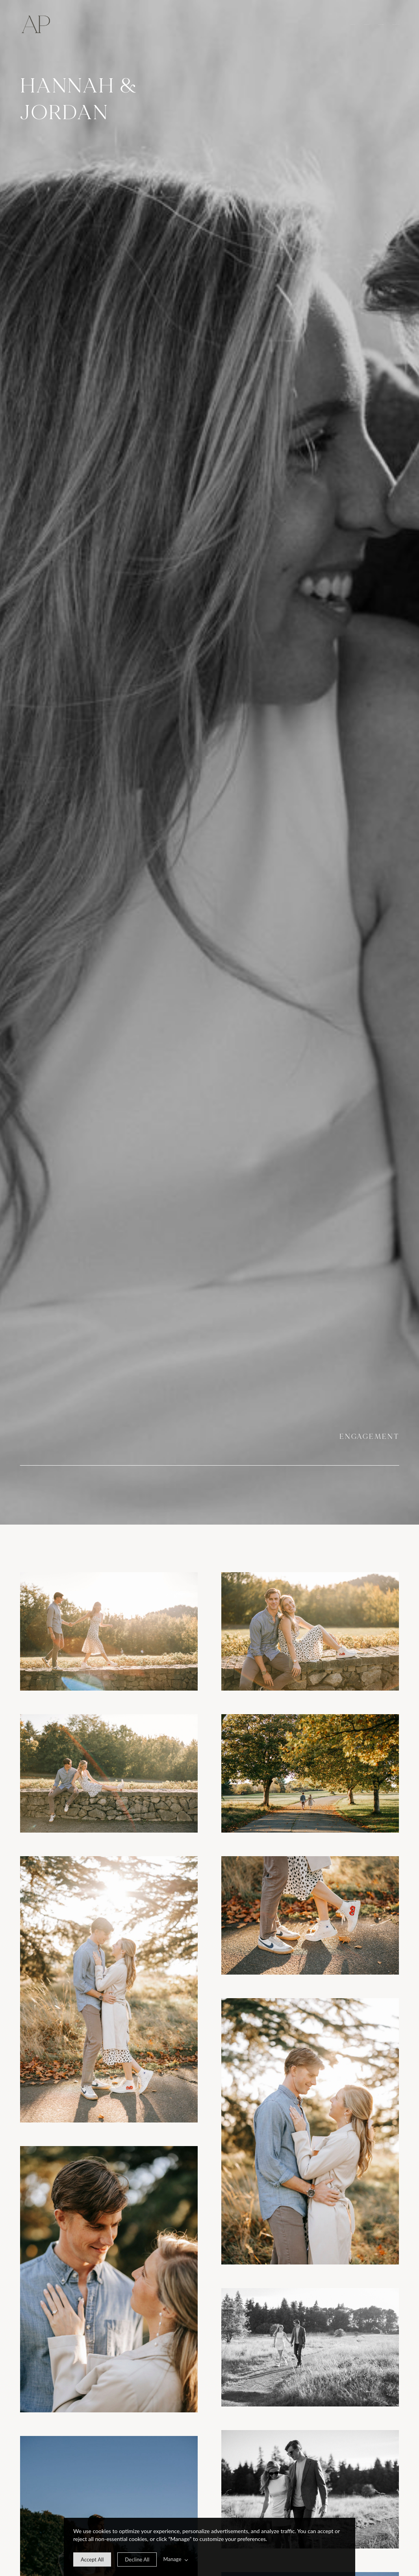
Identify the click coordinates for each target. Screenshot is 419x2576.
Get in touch (396, 24)
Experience (367, 24)
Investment (381, 24)
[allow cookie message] (92, 2559)
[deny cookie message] (137, 2559)
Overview (353, 24)
